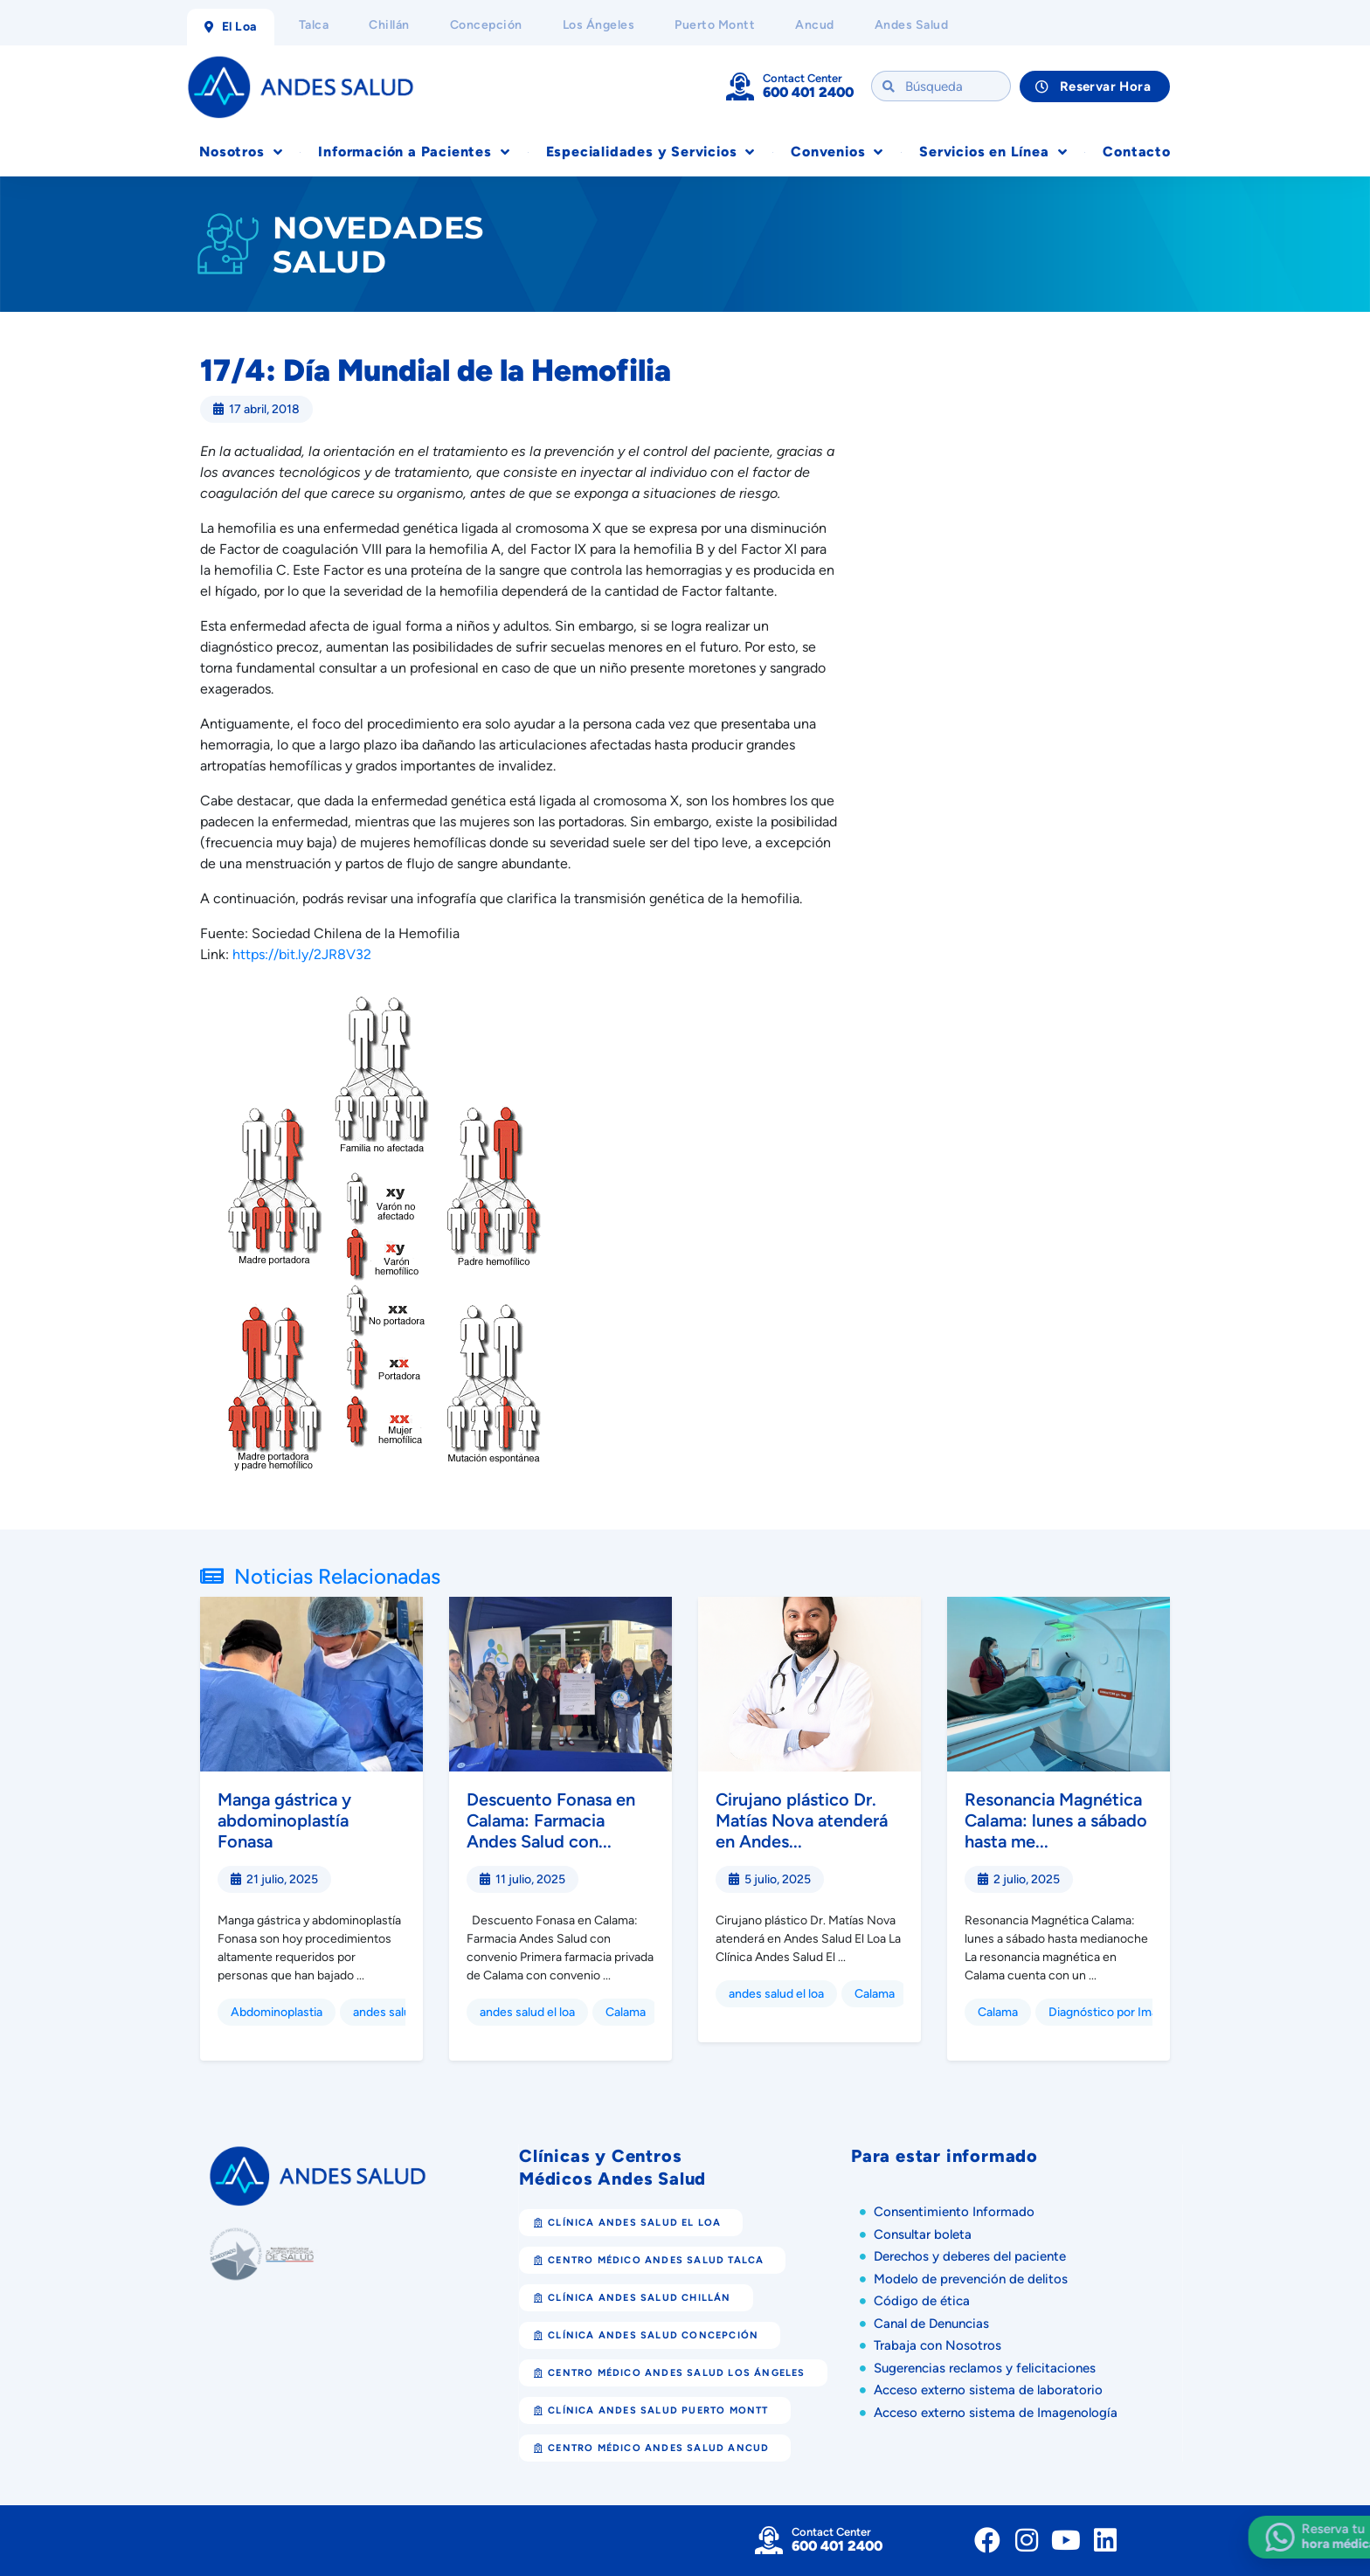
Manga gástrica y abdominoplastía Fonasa (284, 1820)
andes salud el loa (527, 2012)
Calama (625, 2012)
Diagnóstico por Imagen (1113, 2012)
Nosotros (240, 152)
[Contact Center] (740, 86)
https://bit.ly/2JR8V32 (301, 954)
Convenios (837, 152)
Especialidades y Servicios (651, 152)
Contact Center (802, 78)
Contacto (1136, 151)
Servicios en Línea (993, 152)
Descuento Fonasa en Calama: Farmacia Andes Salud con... (551, 1820)
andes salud (385, 2012)
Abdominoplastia (276, 2012)
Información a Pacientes (413, 152)
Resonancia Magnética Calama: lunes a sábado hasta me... (1056, 1820)
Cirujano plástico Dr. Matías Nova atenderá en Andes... (802, 1820)
